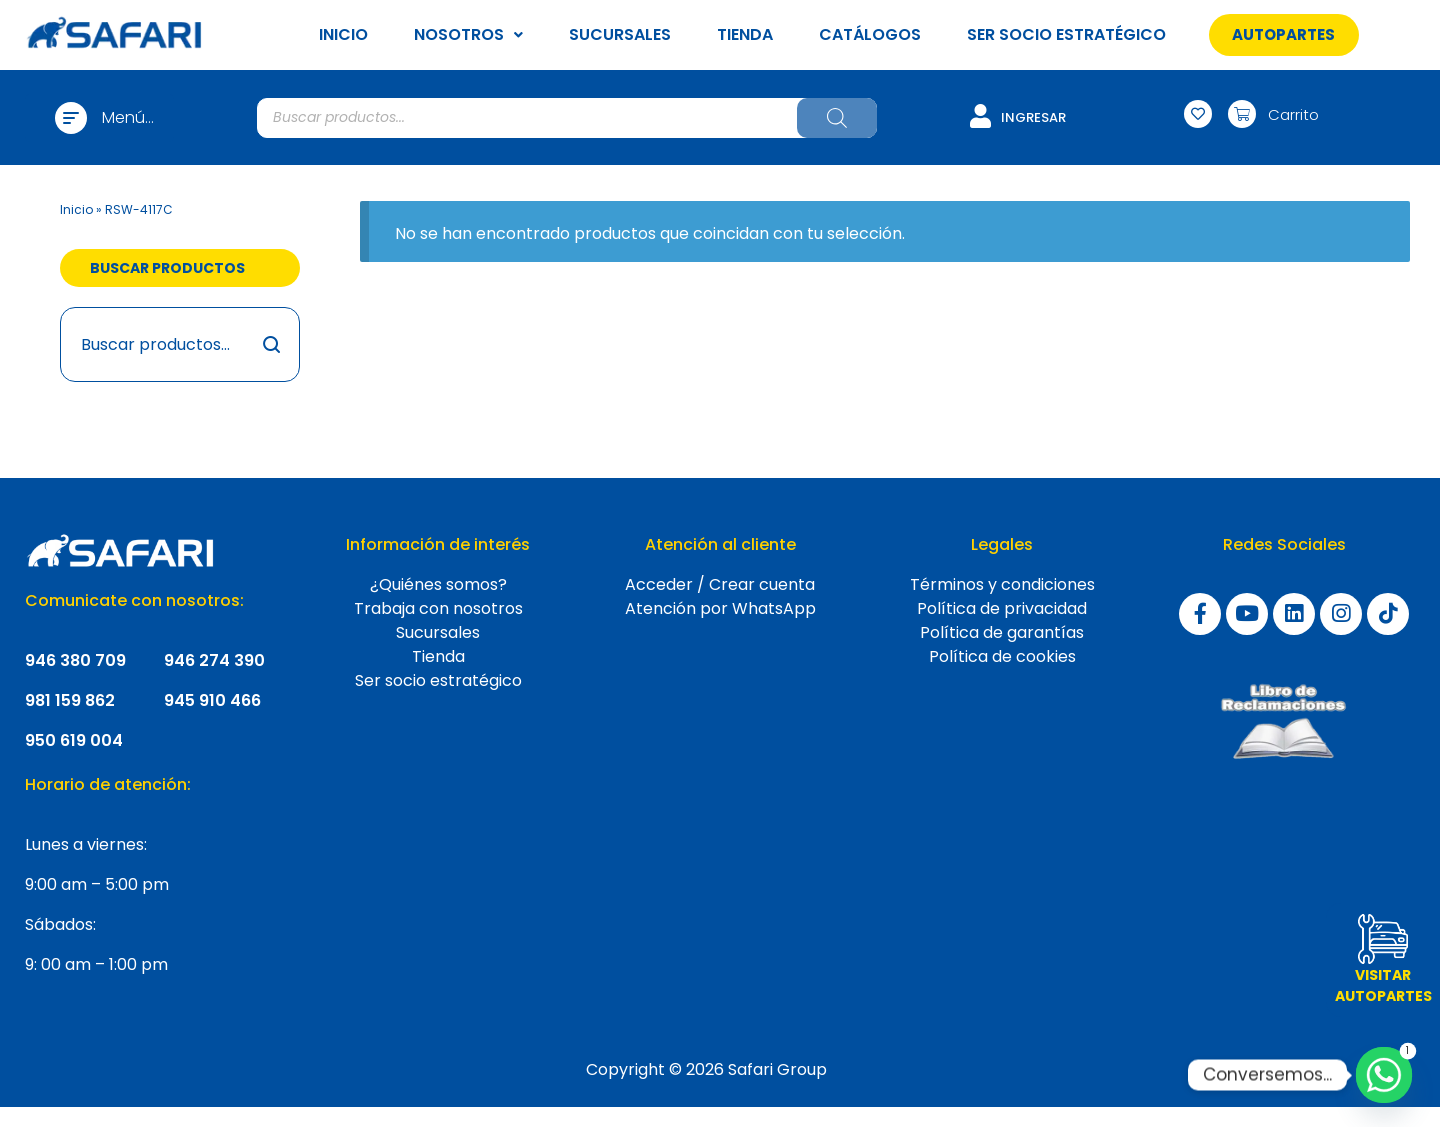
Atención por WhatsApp (720, 608)
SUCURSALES (620, 34)
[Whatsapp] (1384, 1075)
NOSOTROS (468, 34)
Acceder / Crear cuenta (720, 584)
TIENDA (745, 34)
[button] (1283, 34)
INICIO (343, 34)
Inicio (76, 209)
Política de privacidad (1002, 608)
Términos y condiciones (1002, 584)
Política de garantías (1002, 632)
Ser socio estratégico (438, 680)
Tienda (438, 656)
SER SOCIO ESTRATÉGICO (1066, 34)
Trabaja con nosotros (438, 608)
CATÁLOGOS (870, 34)
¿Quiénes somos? (438, 584)
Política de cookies (1002, 656)
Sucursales (438, 632)
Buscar (272, 344)
